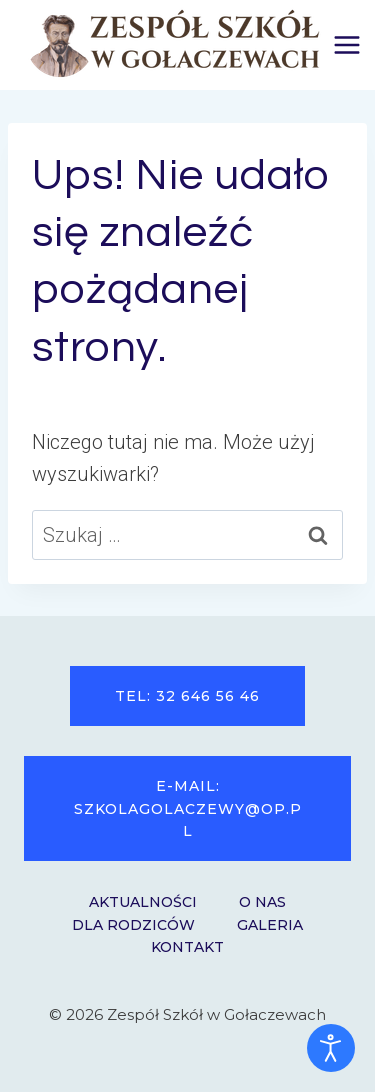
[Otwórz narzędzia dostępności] (331, 1048)
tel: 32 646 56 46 (187, 696)
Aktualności (143, 902)
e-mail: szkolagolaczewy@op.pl (188, 808)
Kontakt (187, 947)
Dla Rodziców (133, 925)
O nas (262, 902)
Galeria (270, 925)
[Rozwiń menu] (347, 44)
